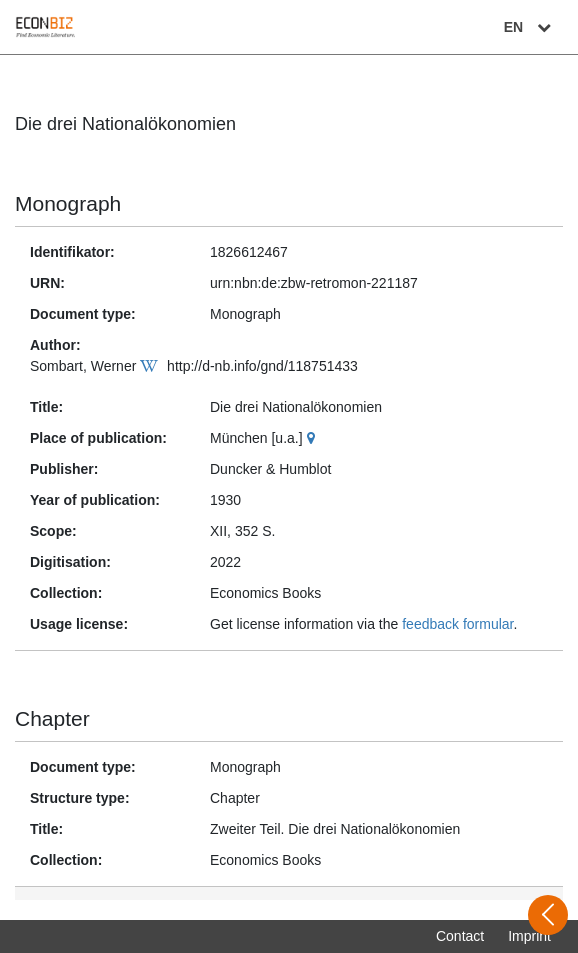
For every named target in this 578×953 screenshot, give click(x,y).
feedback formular (457, 624)
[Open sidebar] (548, 915)
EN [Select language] (530, 27)
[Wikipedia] (151, 366)
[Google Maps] (313, 438)
